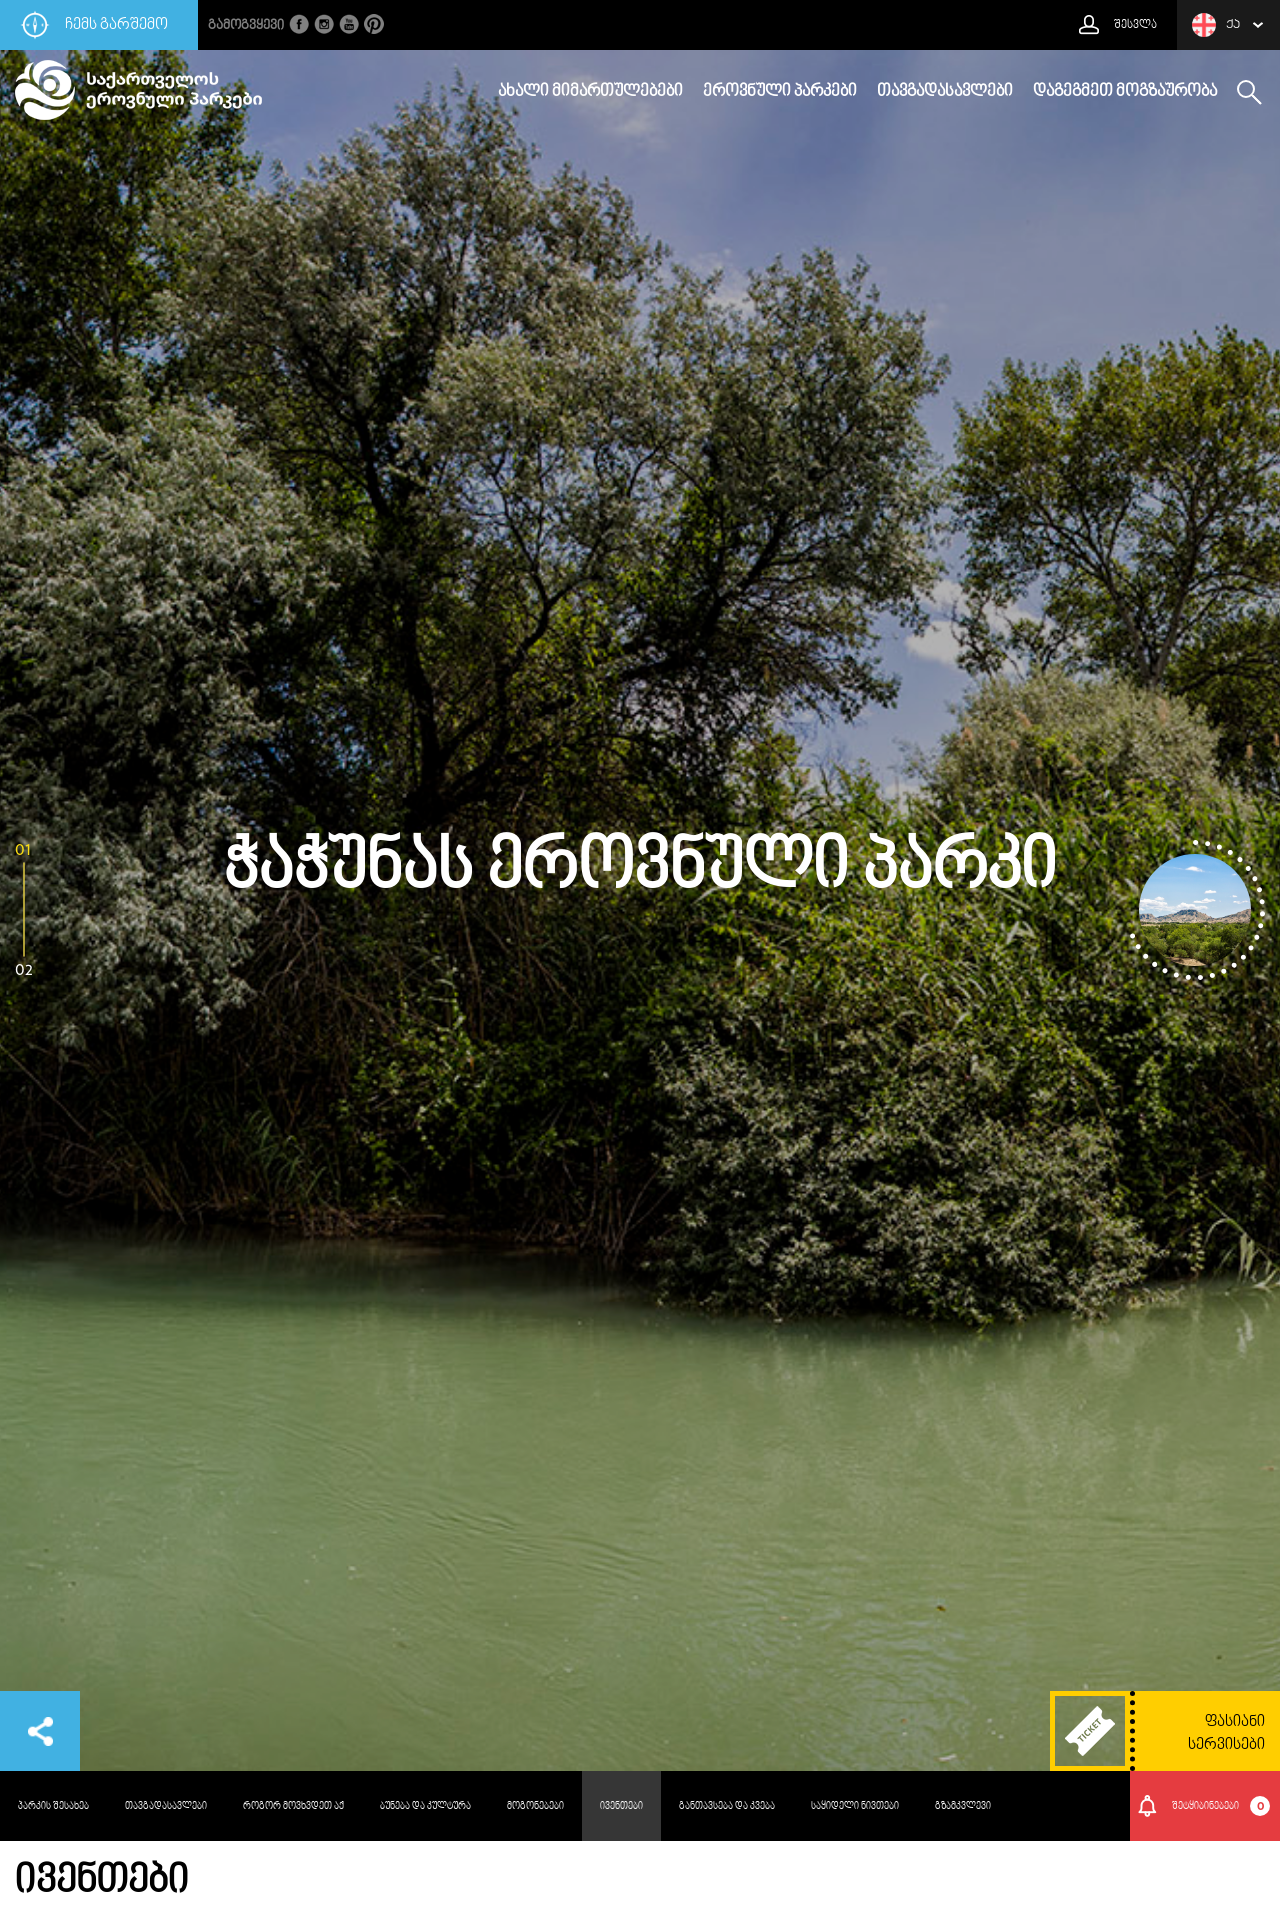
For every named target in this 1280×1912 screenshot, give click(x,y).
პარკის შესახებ (53, 1806)
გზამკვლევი (963, 1806)
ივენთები (621, 1806)
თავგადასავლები (945, 92)
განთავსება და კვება (727, 1806)
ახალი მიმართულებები (590, 92)
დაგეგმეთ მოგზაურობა (1125, 92)
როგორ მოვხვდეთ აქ (293, 1806)
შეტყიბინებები (1221, 1806)
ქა (1216, 25)
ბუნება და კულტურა (425, 1806)
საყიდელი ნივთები (855, 1806)
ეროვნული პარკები (780, 92)
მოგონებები (535, 1806)
